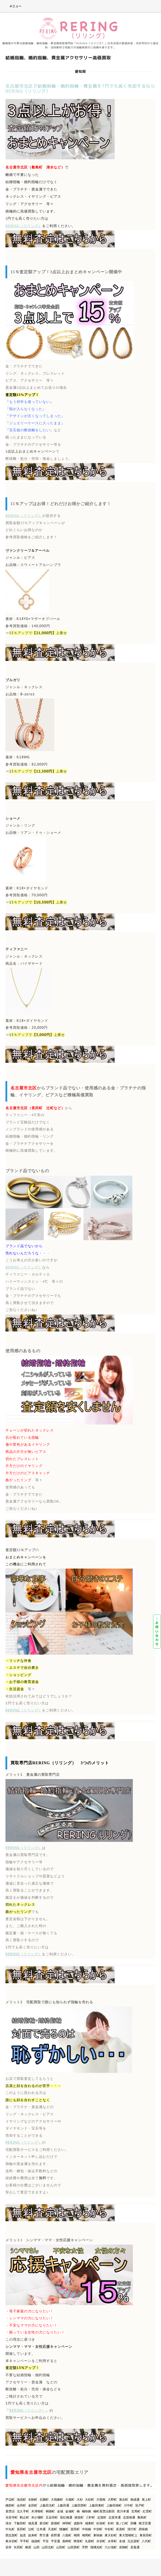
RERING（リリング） (23, 226)
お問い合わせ (157, 1631)
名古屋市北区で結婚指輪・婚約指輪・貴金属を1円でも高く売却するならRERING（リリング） (80, 88)
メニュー (12, 6)
